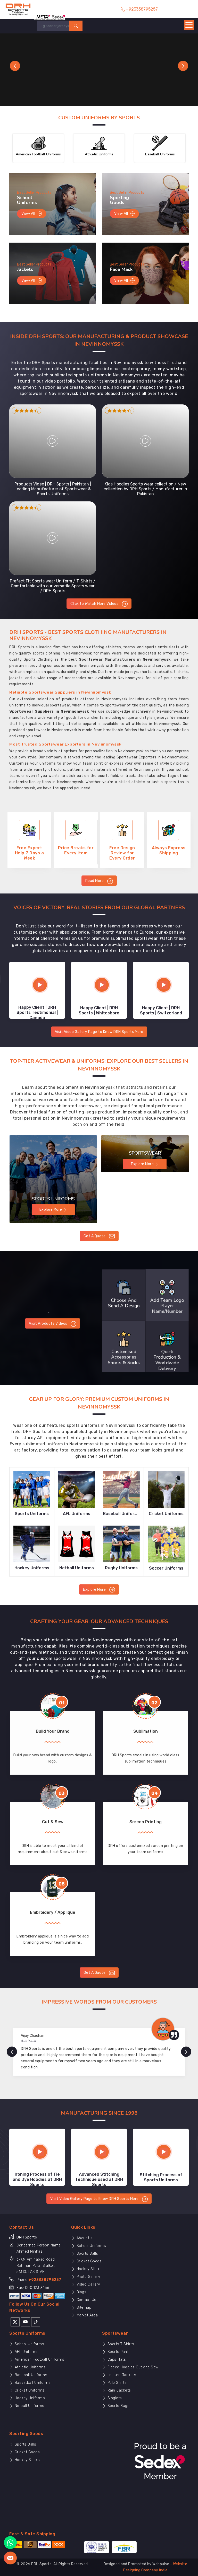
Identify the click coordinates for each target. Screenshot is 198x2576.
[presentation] (12, 2052)
